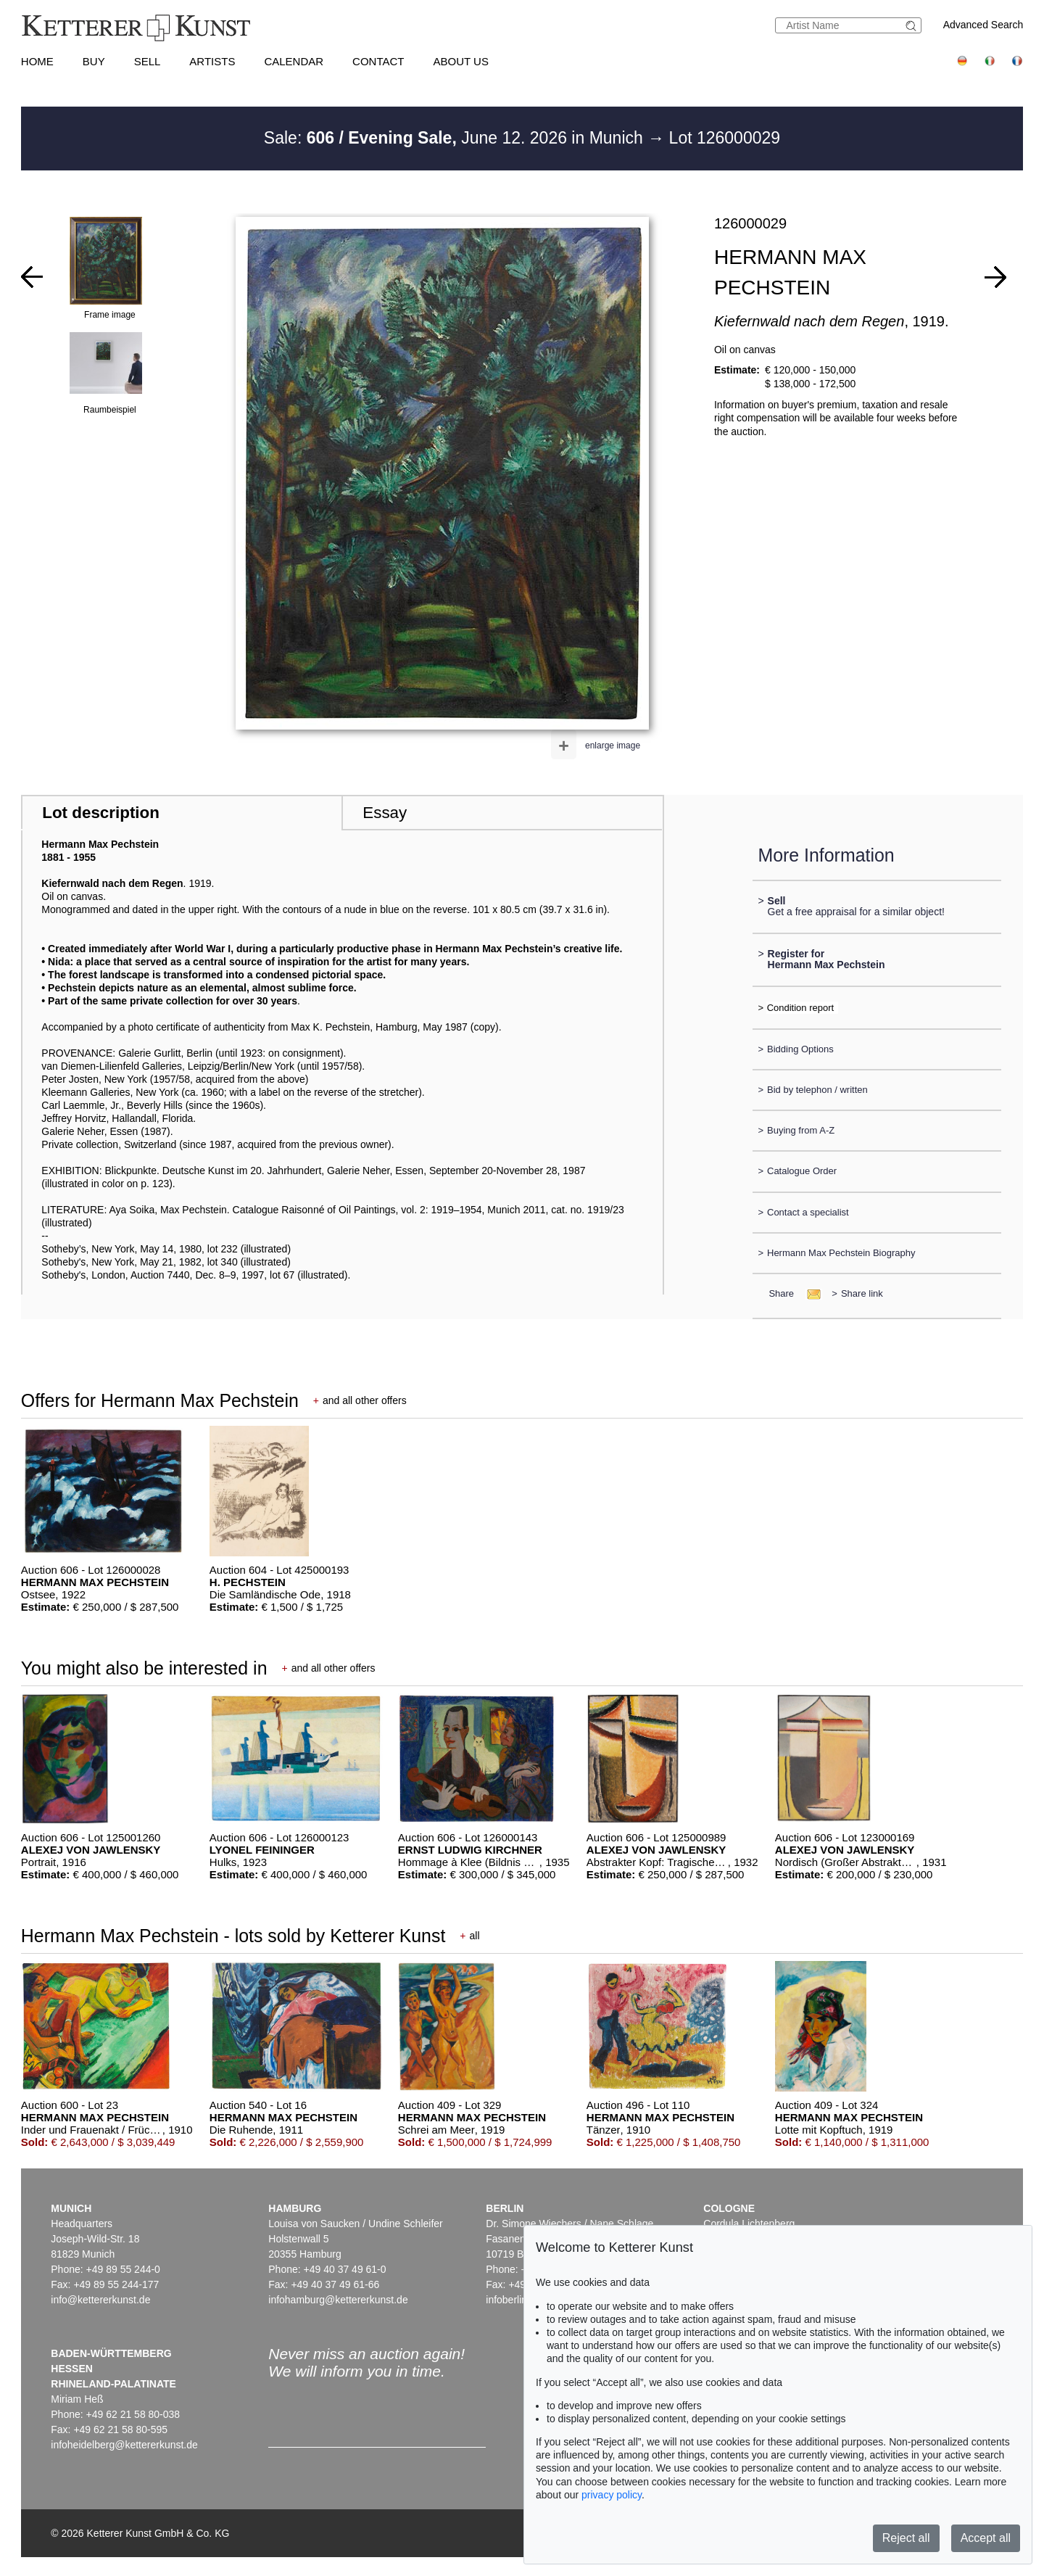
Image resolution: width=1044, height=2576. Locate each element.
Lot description (101, 813)
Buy (94, 61)
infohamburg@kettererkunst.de (337, 2299)
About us (461, 61)
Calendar (293, 61)
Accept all (986, 2538)
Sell (147, 61)
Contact (378, 61)
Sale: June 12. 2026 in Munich (455, 137)
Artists (212, 61)
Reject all (906, 2538)
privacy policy (611, 2495)
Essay (384, 813)
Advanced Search (983, 24)
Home (37, 61)
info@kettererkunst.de (100, 2299)
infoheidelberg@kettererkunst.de (124, 2445)
